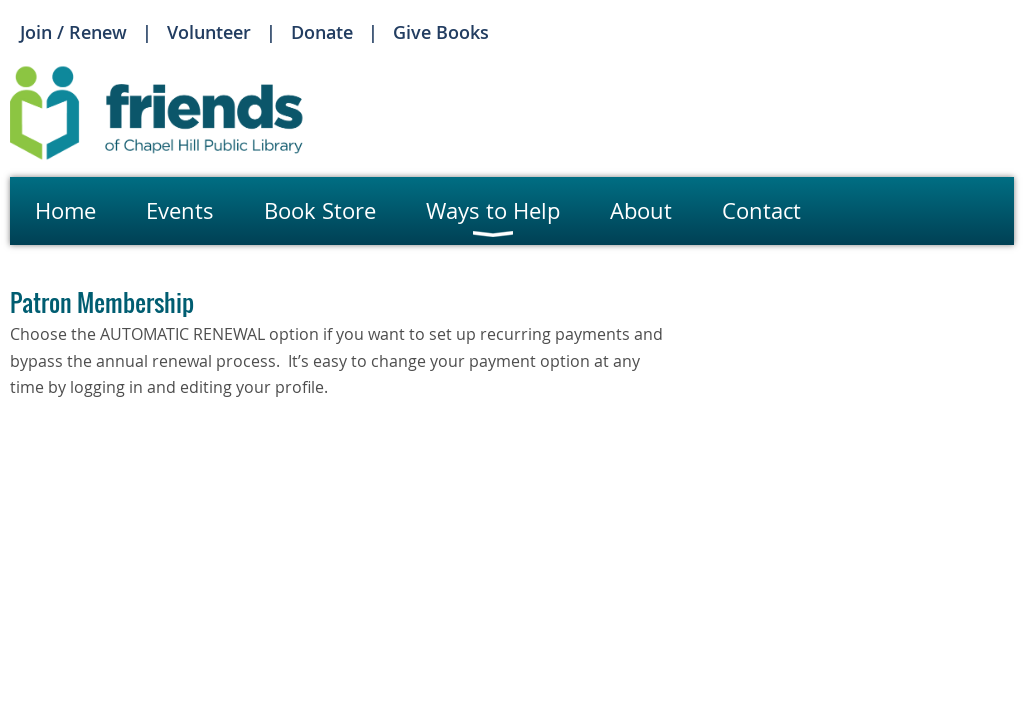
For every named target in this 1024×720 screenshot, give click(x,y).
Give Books (441, 32)
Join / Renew (73, 32)
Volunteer (209, 32)
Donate (322, 32)
